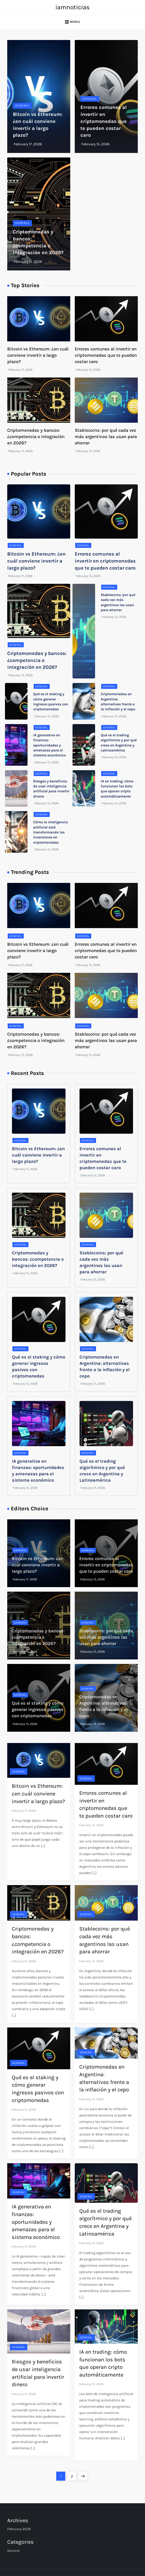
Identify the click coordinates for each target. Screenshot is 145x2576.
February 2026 (19, 2529)
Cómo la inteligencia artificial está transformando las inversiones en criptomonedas (50, 832)
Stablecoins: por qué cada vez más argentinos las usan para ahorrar (106, 437)
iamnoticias (72, 7)
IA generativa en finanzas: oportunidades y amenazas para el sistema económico (49, 745)
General (22, 105)
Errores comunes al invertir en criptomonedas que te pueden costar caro (103, 121)
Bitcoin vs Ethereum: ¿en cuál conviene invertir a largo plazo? (38, 355)
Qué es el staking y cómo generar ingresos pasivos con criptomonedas (37, 1709)
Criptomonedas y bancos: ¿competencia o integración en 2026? (36, 437)
